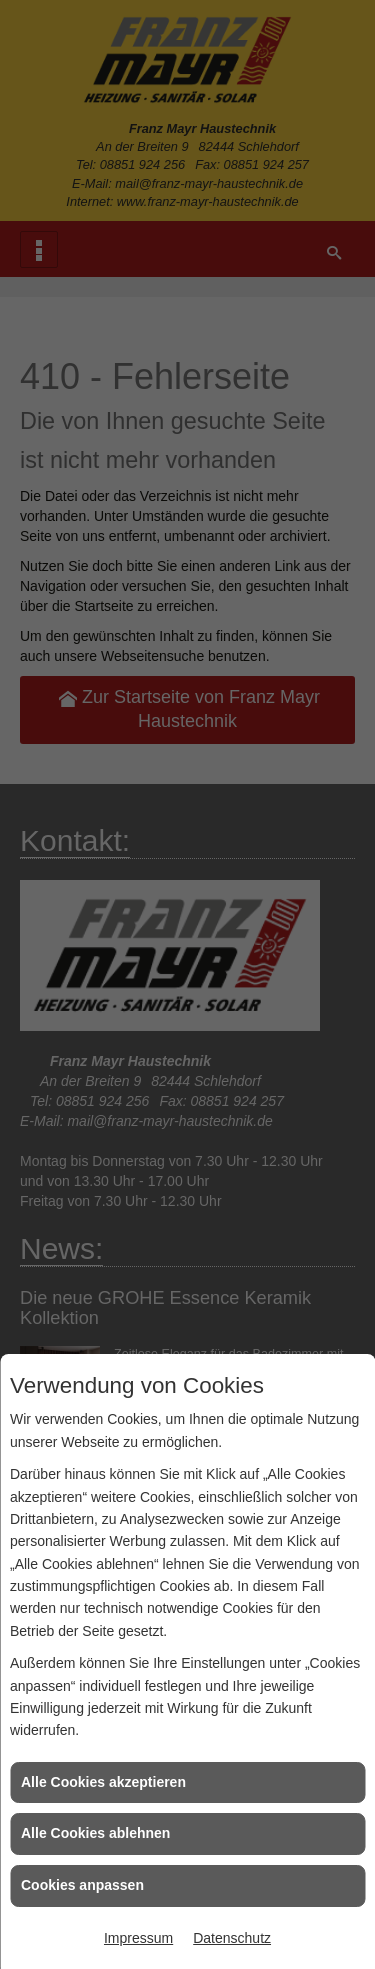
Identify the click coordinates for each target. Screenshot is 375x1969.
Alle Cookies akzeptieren (103, 1782)
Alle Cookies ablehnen (95, 1833)
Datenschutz (232, 1938)
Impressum (138, 1938)
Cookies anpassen (82, 1885)
